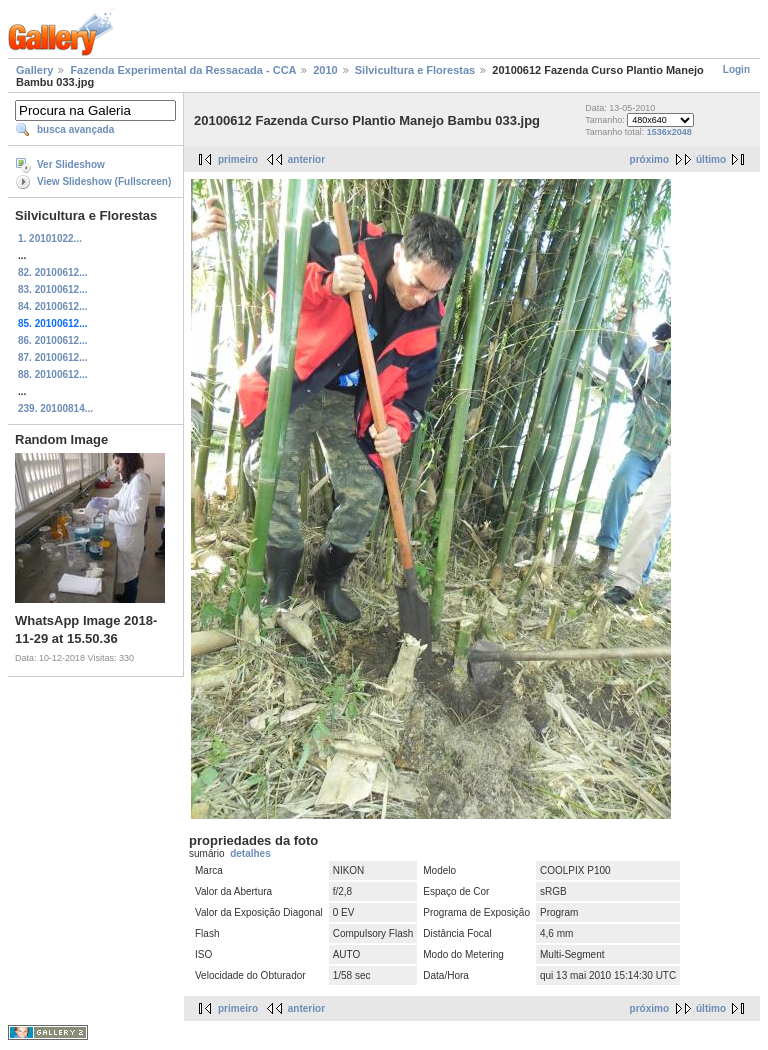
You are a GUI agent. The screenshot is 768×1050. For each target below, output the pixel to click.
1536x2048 (669, 132)
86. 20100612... (53, 340)
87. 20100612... (53, 357)
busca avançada (75, 129)
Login (736, 69)
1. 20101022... (50, 238)
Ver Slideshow (71, 164)
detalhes (250, 853)
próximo (649, 159)
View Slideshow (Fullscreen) (104, 181)
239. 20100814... (55, 408)
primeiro (238, 159)
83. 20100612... (53, 289)
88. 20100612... (53, 374)
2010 (325, 70)
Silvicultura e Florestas (415, 70)
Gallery (34, 70)
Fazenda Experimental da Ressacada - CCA (183, 70)
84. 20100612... (53, 306)
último (711, 159)
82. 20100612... (53, 272)
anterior (306, 159)
